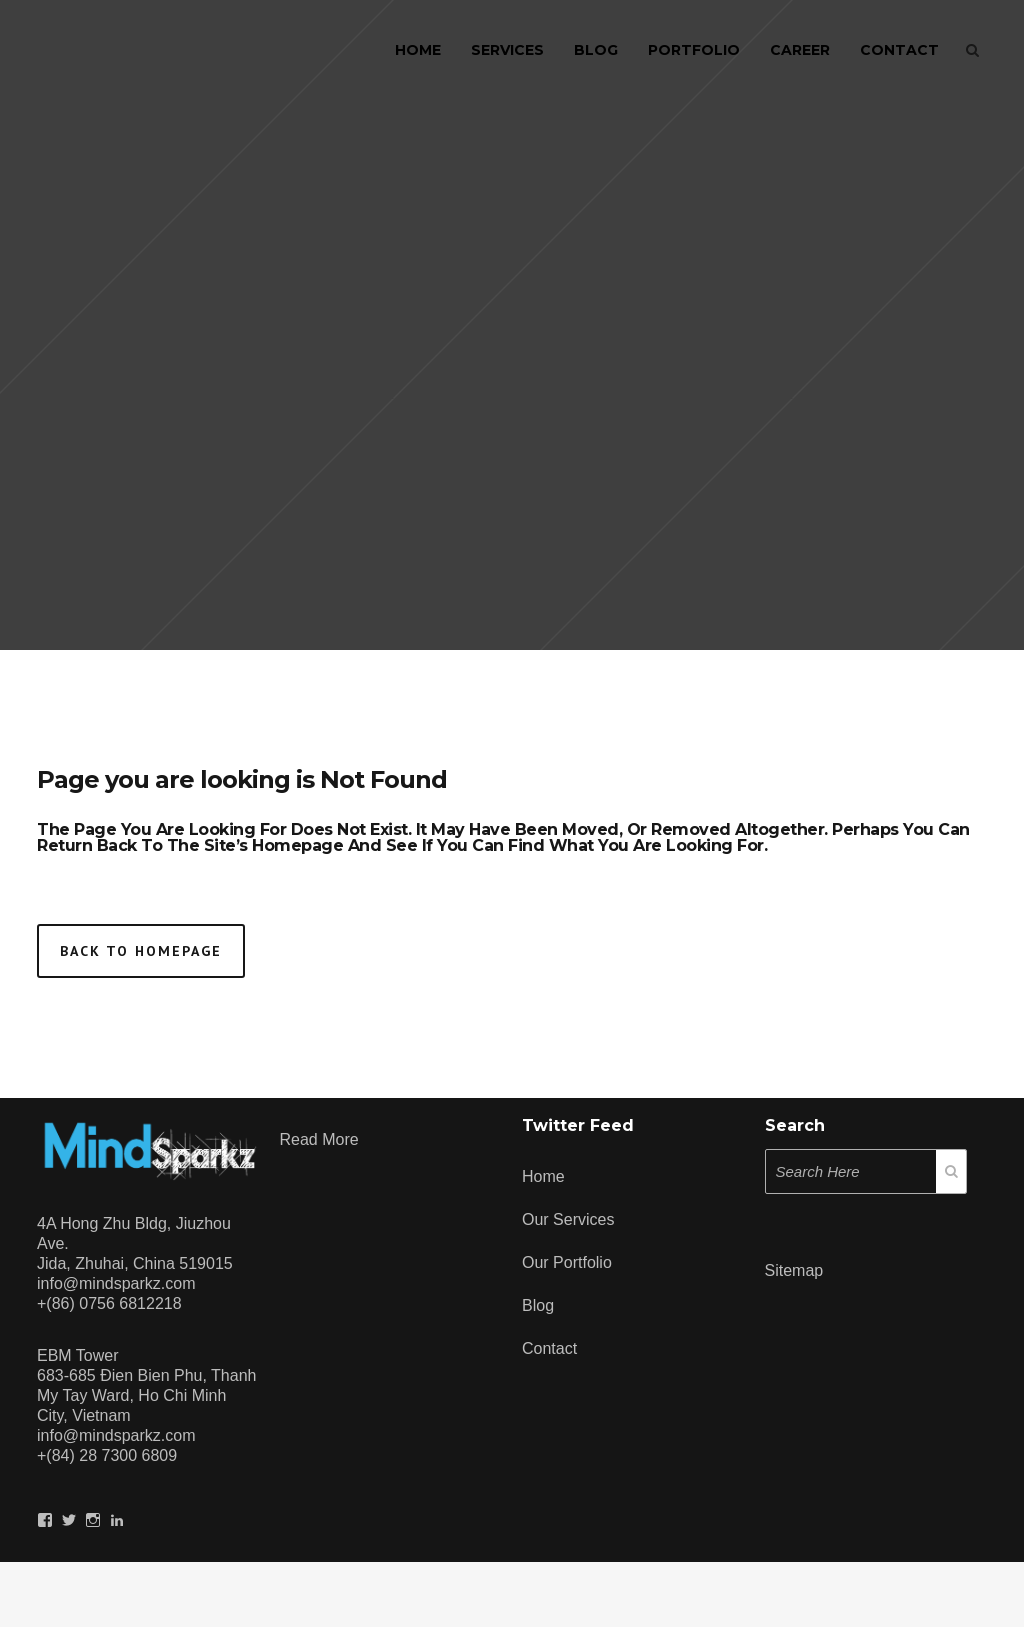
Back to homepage (141, 951)
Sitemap (794, 1270)
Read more (319, 1139)
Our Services (568, 1219)
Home (543, 1176)
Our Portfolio (567, 1262)
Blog (538, 1305)
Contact (549, 1348)
